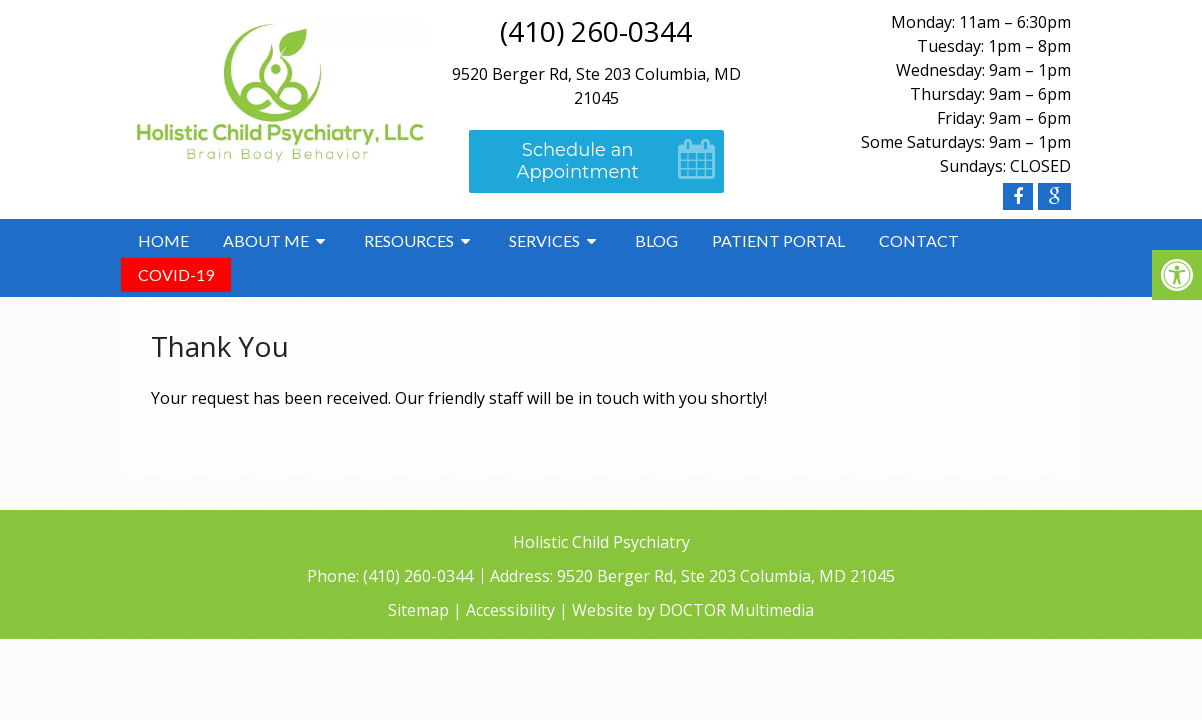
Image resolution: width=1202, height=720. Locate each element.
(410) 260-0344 (596, 31)
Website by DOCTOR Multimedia (693, 610)
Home (163, 240)
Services (544, 240)
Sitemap (418, 610)
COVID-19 (176, 274)
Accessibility (510, 610)
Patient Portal (778, 240)
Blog (656, 240)
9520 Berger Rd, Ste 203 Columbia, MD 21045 (726, 576)
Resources (409, 240)
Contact (919, 240)
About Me (266, 240)
